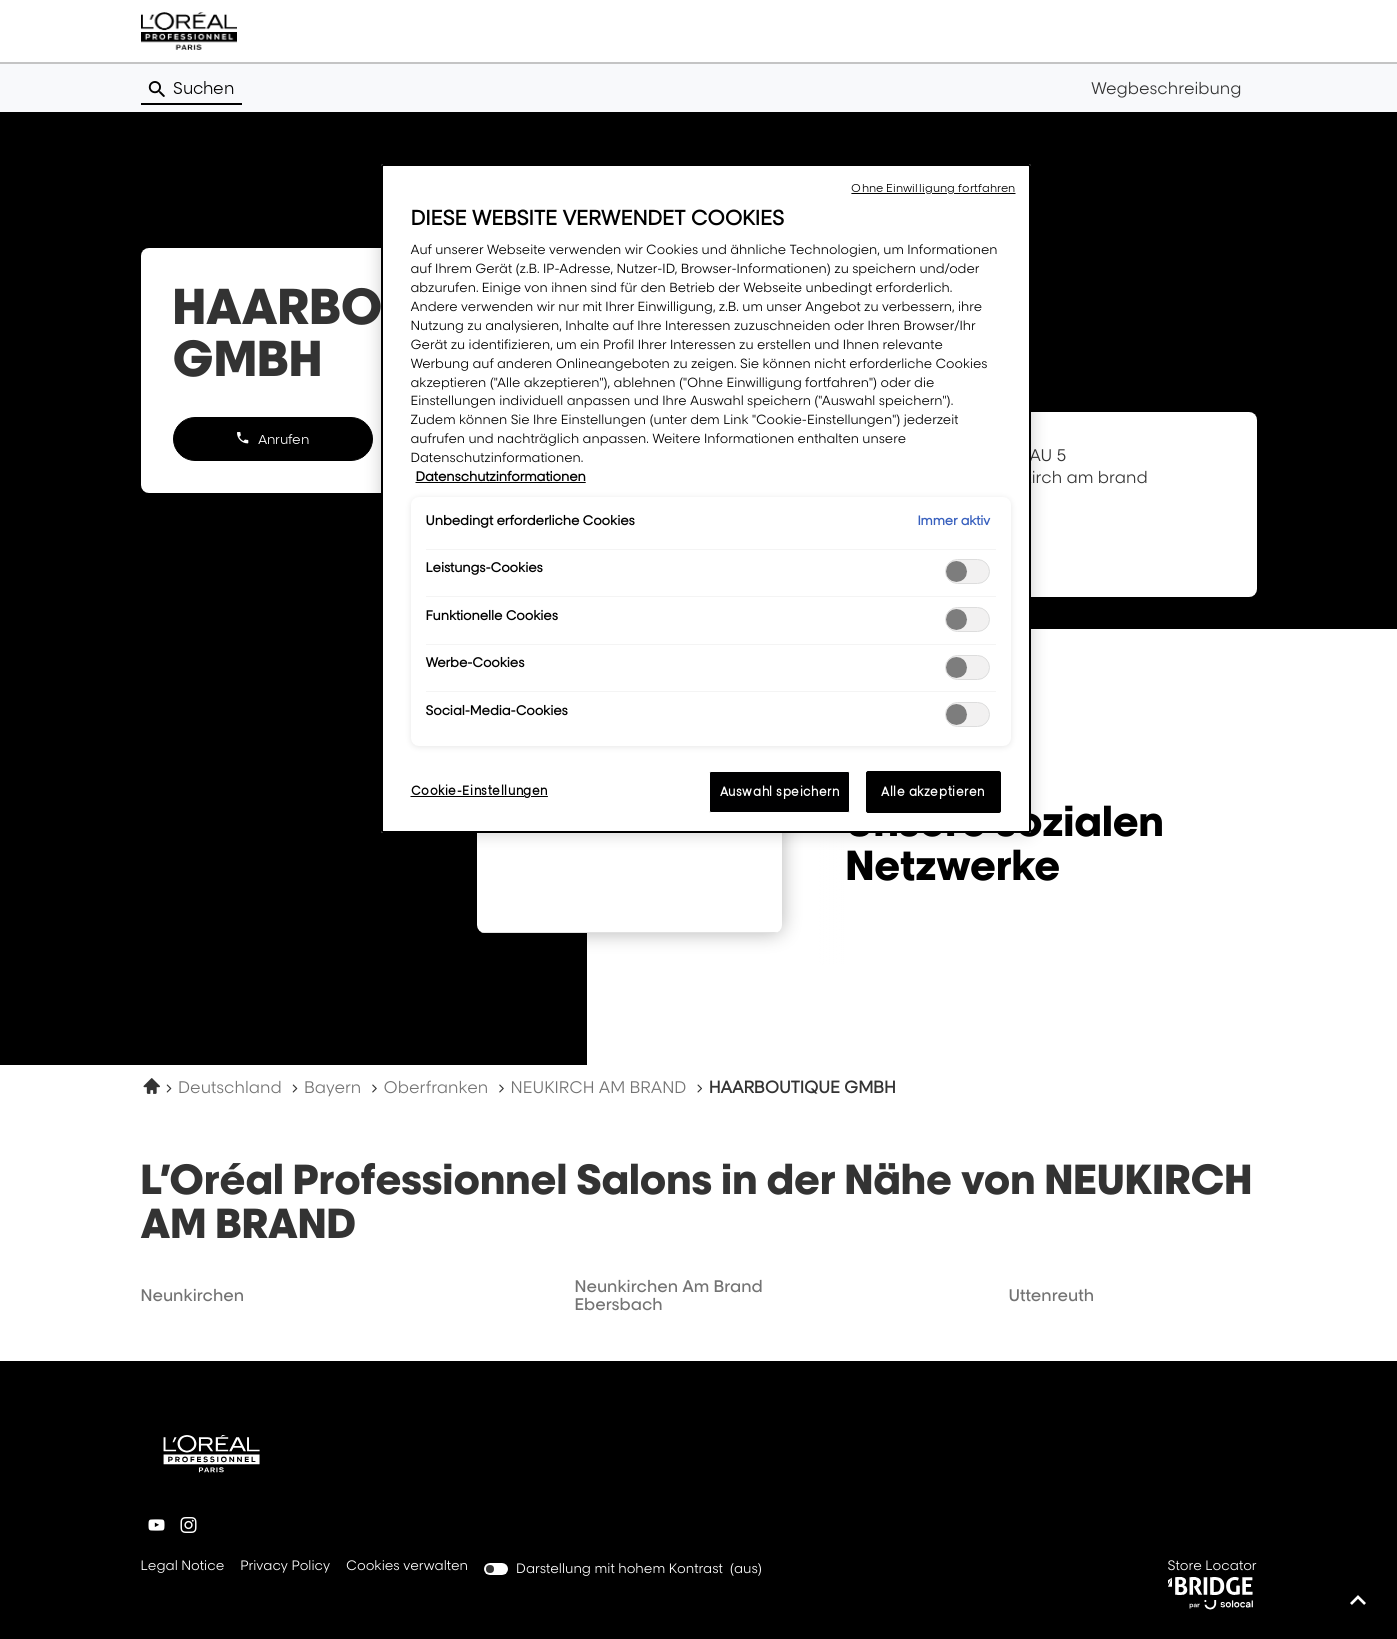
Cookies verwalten (407, 1566)
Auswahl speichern (780, 791)
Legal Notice (183, 1567)
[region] (706, 498)
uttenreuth (1051, 1295)
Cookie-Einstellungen (479, 790)
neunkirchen (193, 1295)
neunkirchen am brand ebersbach (668, 1295)
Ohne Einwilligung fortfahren (933, 188)
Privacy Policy (285, 1567)
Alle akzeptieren (933, 791)
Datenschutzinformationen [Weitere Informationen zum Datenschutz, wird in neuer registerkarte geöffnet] (501, 477)
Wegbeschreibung (1166, 88)
